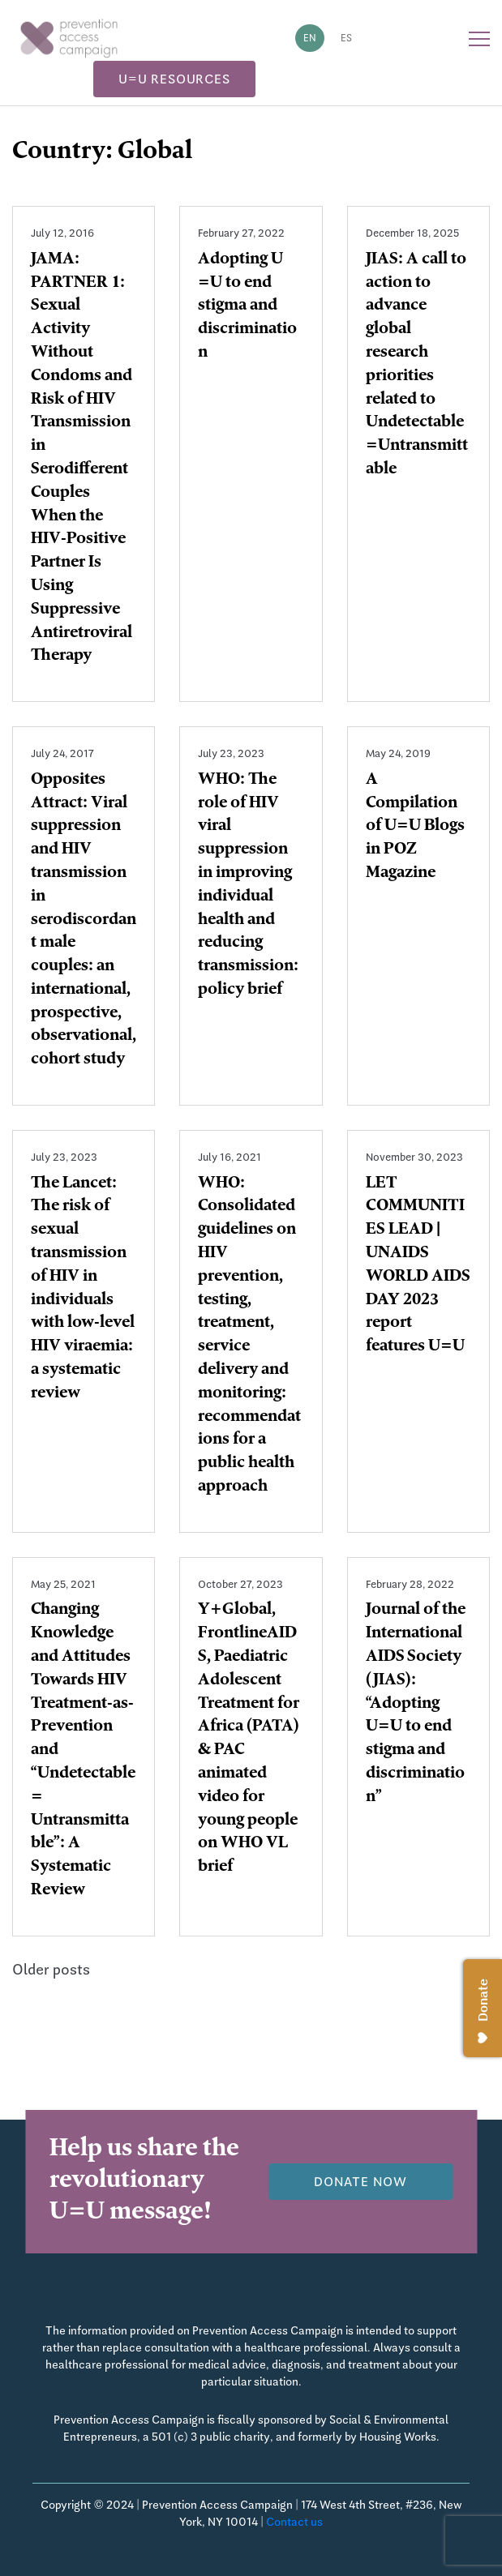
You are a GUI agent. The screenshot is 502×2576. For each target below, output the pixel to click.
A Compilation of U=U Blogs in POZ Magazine (415, 827)
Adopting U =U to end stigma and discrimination (247, 307)
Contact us (294, 2521)
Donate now (360, 2181)
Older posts (51, 1969)
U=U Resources (174, 79)
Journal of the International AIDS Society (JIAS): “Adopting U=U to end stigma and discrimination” (416, 1704)
